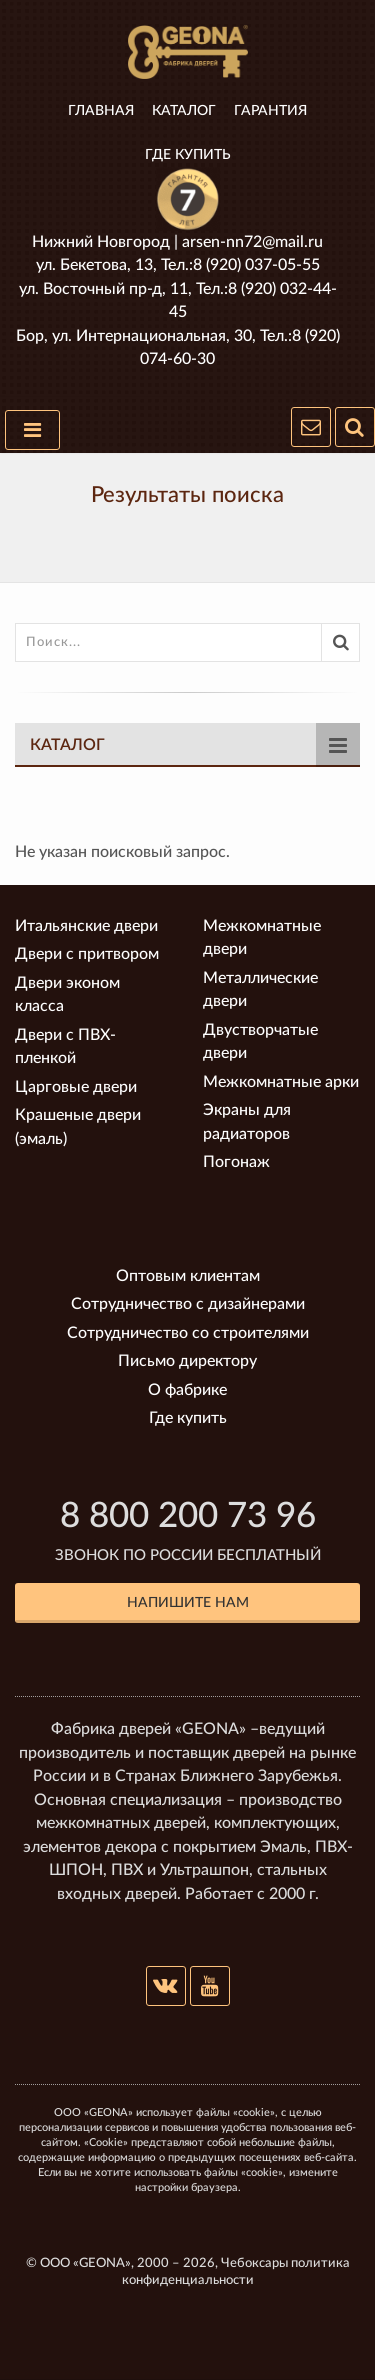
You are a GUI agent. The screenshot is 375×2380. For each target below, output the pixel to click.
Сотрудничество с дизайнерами (188, 1304)
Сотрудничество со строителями (188, 1333)
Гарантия (270, 111)
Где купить (188, 155)
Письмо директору (187, 1361)
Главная (101, 111)
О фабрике (187, 1390)
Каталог (184, 111)
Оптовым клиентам (188, 1276)
